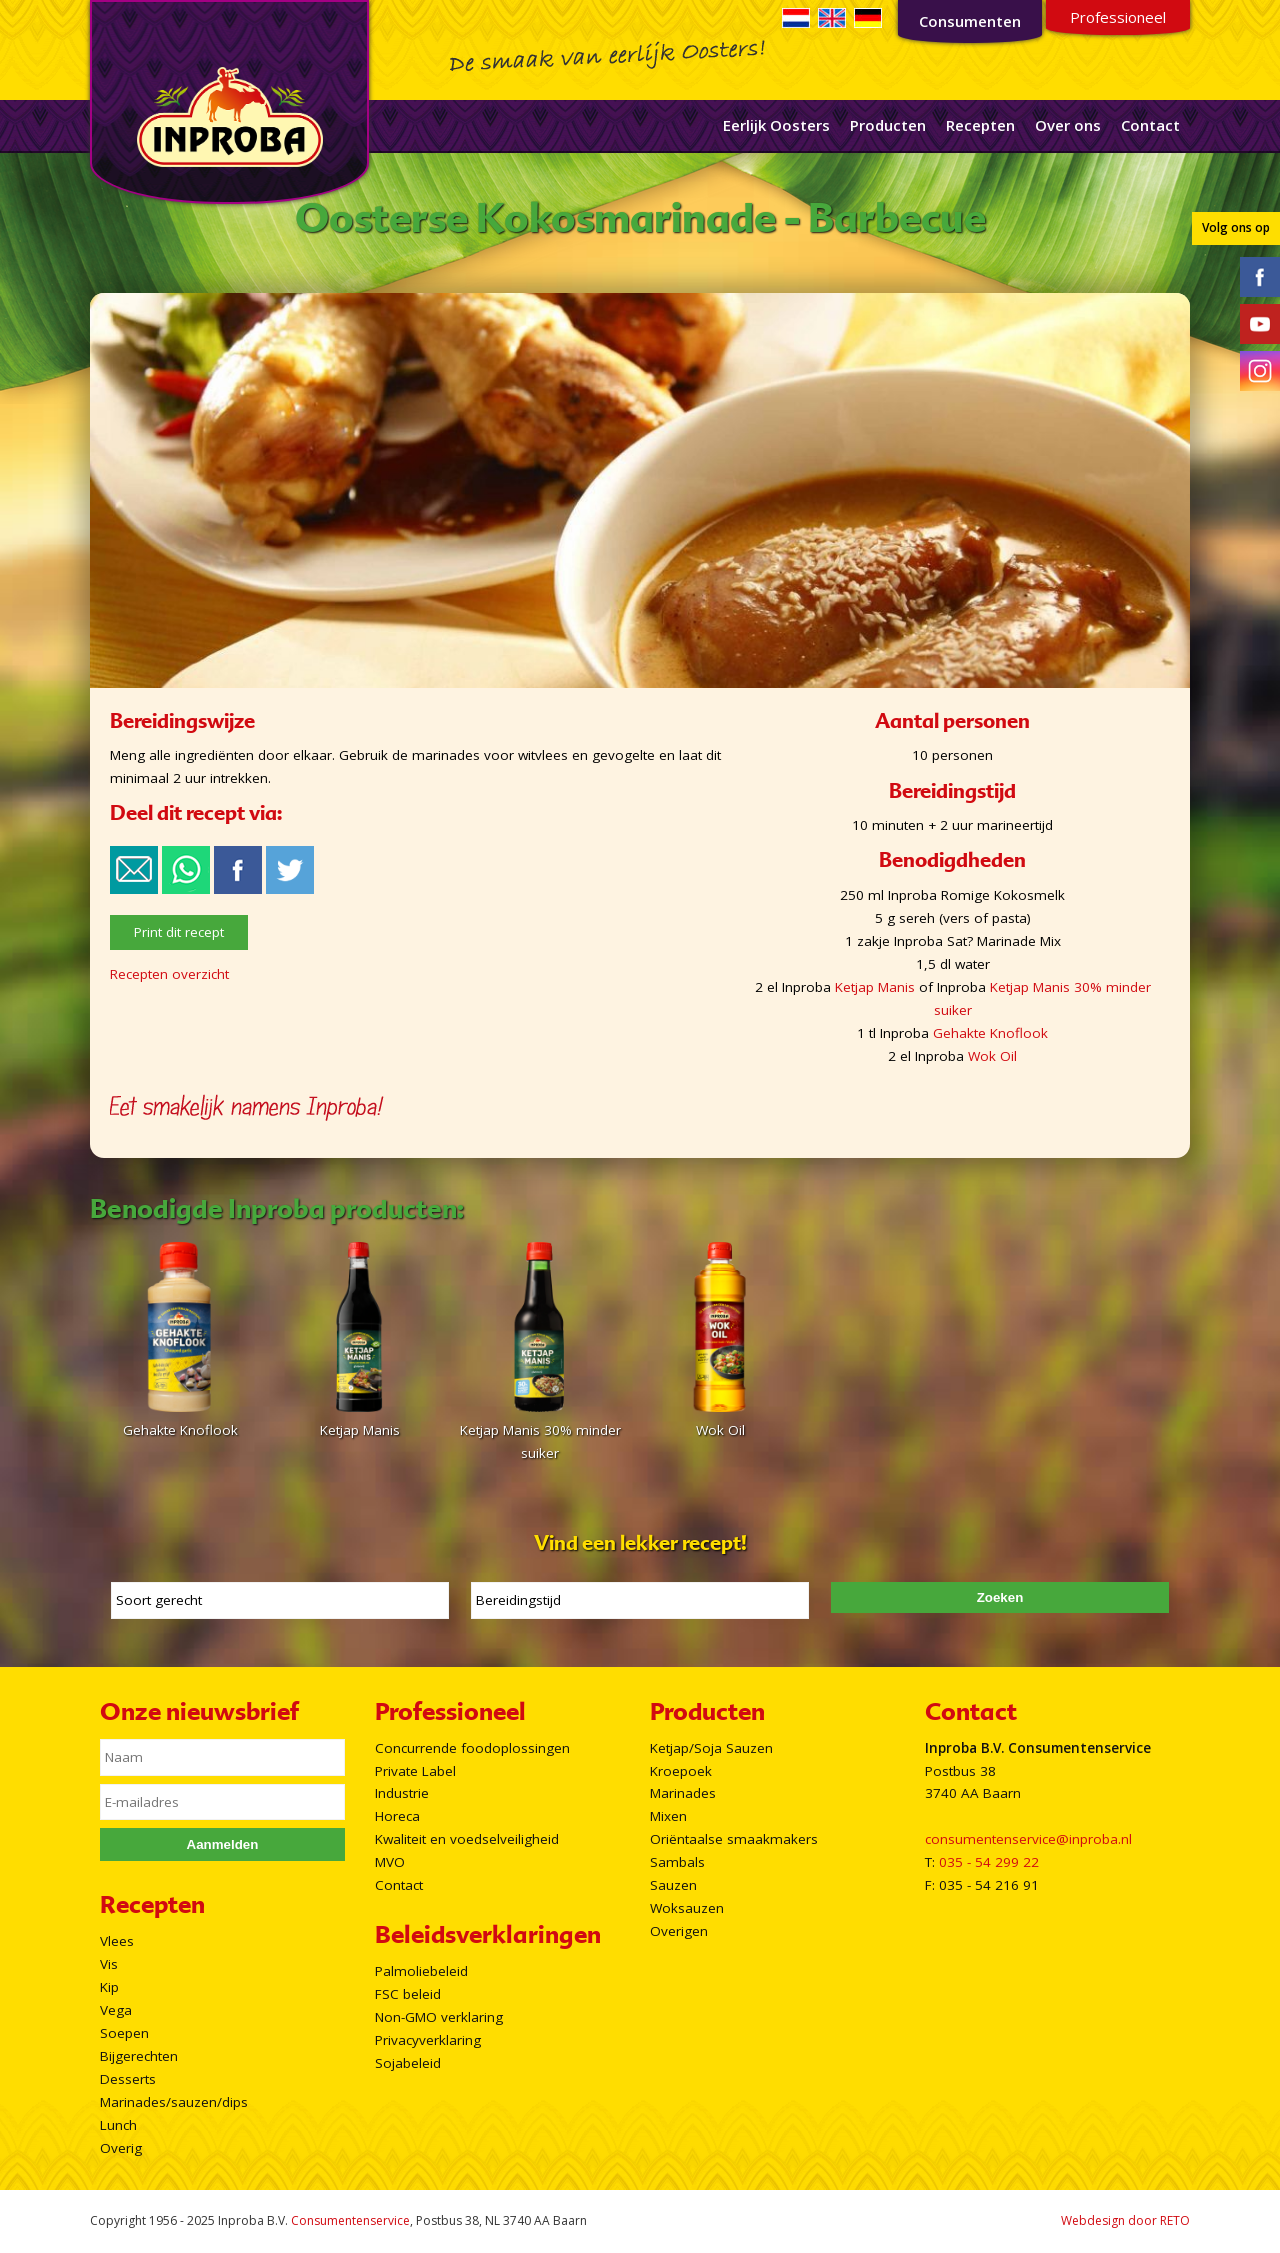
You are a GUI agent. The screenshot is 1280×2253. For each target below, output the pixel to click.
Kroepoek (681, 1771)
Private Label (415, 1771)
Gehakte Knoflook (990, 1033)
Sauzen (673, 1885)
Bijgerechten (139, 2056)
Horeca (397, 1816)
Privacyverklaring (428, 2040)
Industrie (402, 1793)
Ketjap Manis (875, 987)
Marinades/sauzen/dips (174, 2102)
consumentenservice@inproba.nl (1028, 1839)
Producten (888, 125)
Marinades (683, 1793)
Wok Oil (992, 1056)
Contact (1150, 125)
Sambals (677, 1862)
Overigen (679, 1931)
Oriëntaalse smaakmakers (734, 1839)
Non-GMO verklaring (439, 2017)
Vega (116, 2010)
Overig (121, 2148)
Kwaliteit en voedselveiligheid (467, 1839)
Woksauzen (687, 1908)
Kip (109, 1987)
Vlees (117, 1941)
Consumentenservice (350, 2220)
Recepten (980, 125)
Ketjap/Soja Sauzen (711, 1748)
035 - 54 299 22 (989, 1862)
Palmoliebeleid (421, 1971)
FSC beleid (408, 1994)
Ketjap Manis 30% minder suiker (540, 1430)
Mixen (668, 1816)
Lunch (118, 2125)
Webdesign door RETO (1125, 2220)
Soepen (124, 2033)
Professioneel (1118, 17)
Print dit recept (179, 932)
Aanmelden (223, 1844)
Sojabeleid (408, 2063)
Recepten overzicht (169, 974)
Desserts (128, 2079)
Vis (109, 1964)
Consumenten (970, 21)
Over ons (1068, 125)
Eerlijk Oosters (776, 125)
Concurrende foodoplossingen (472, 1748)
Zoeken (1000, 1597)
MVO (390, 1862)
